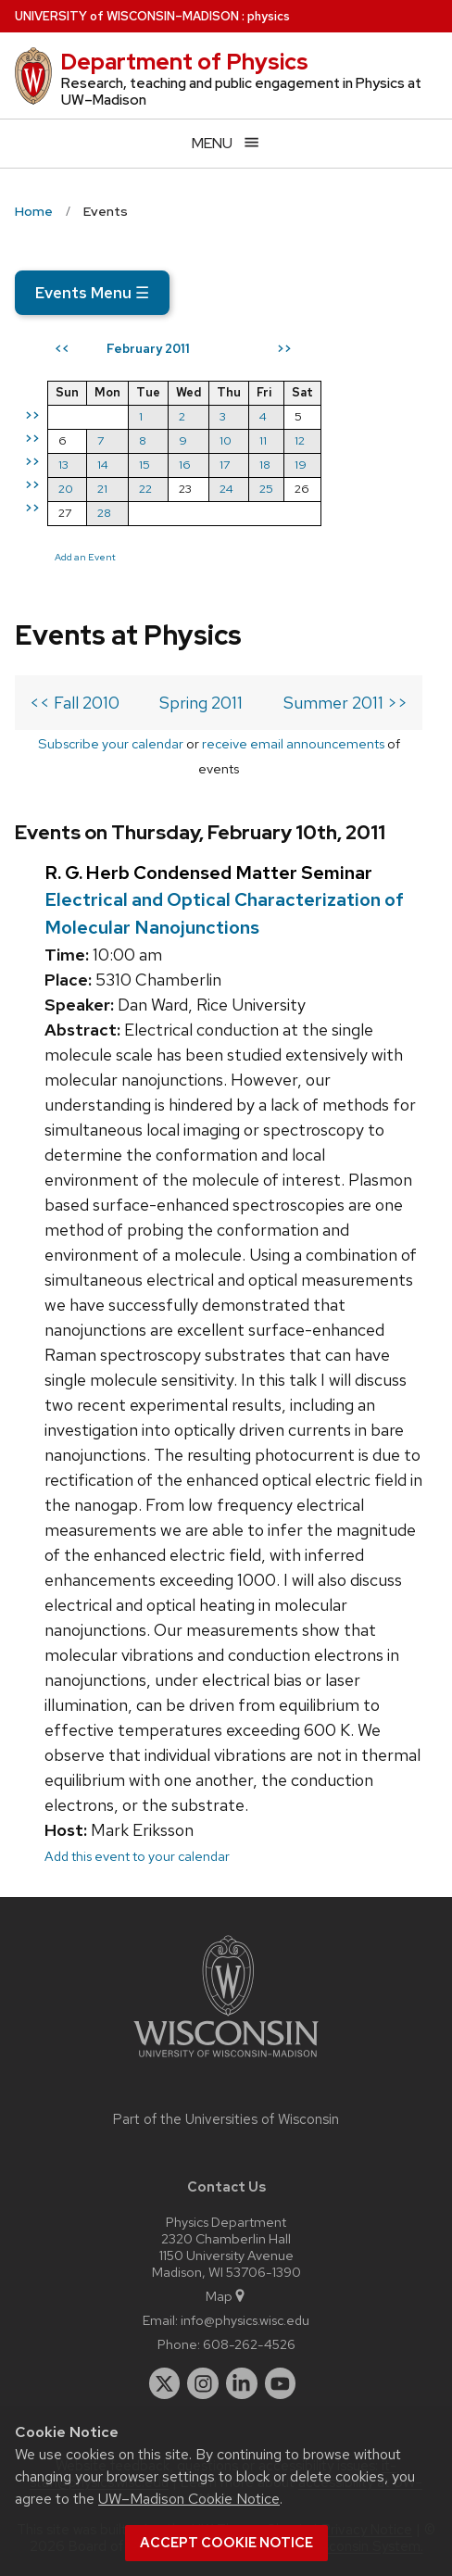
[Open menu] (226, 143)
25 (266, 488)
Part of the (226, 2119)
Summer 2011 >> (345, 702)
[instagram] (203, 2383)
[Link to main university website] (226, 2060)
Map (226, 2296)
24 (226, 488)
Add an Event (85, 556)
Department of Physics (184, 61)
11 (263, 440)
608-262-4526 (249, 2344)
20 (66, 488)
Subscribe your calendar (110, 743)
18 (265, 464)
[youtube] (280, 2383)
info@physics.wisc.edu (245, 2320)
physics (268, 16)
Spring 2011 (201, 702)
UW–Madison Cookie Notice (189, 2498)
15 (144, 464)
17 (224, 464)
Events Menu (92, 293)
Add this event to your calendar (137, 1856)
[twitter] (165, 2383)
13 (63, 464)
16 (185, 464)
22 (145, 488)
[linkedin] (241, 2383)
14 (102, 464)
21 (102, 488)
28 (104, 513)
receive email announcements (293, 743)
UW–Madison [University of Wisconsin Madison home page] (127, 16)
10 (225, 440)
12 (300, 440)
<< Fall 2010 (74, 702)
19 (300, 464)
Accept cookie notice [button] (226, 2542)
